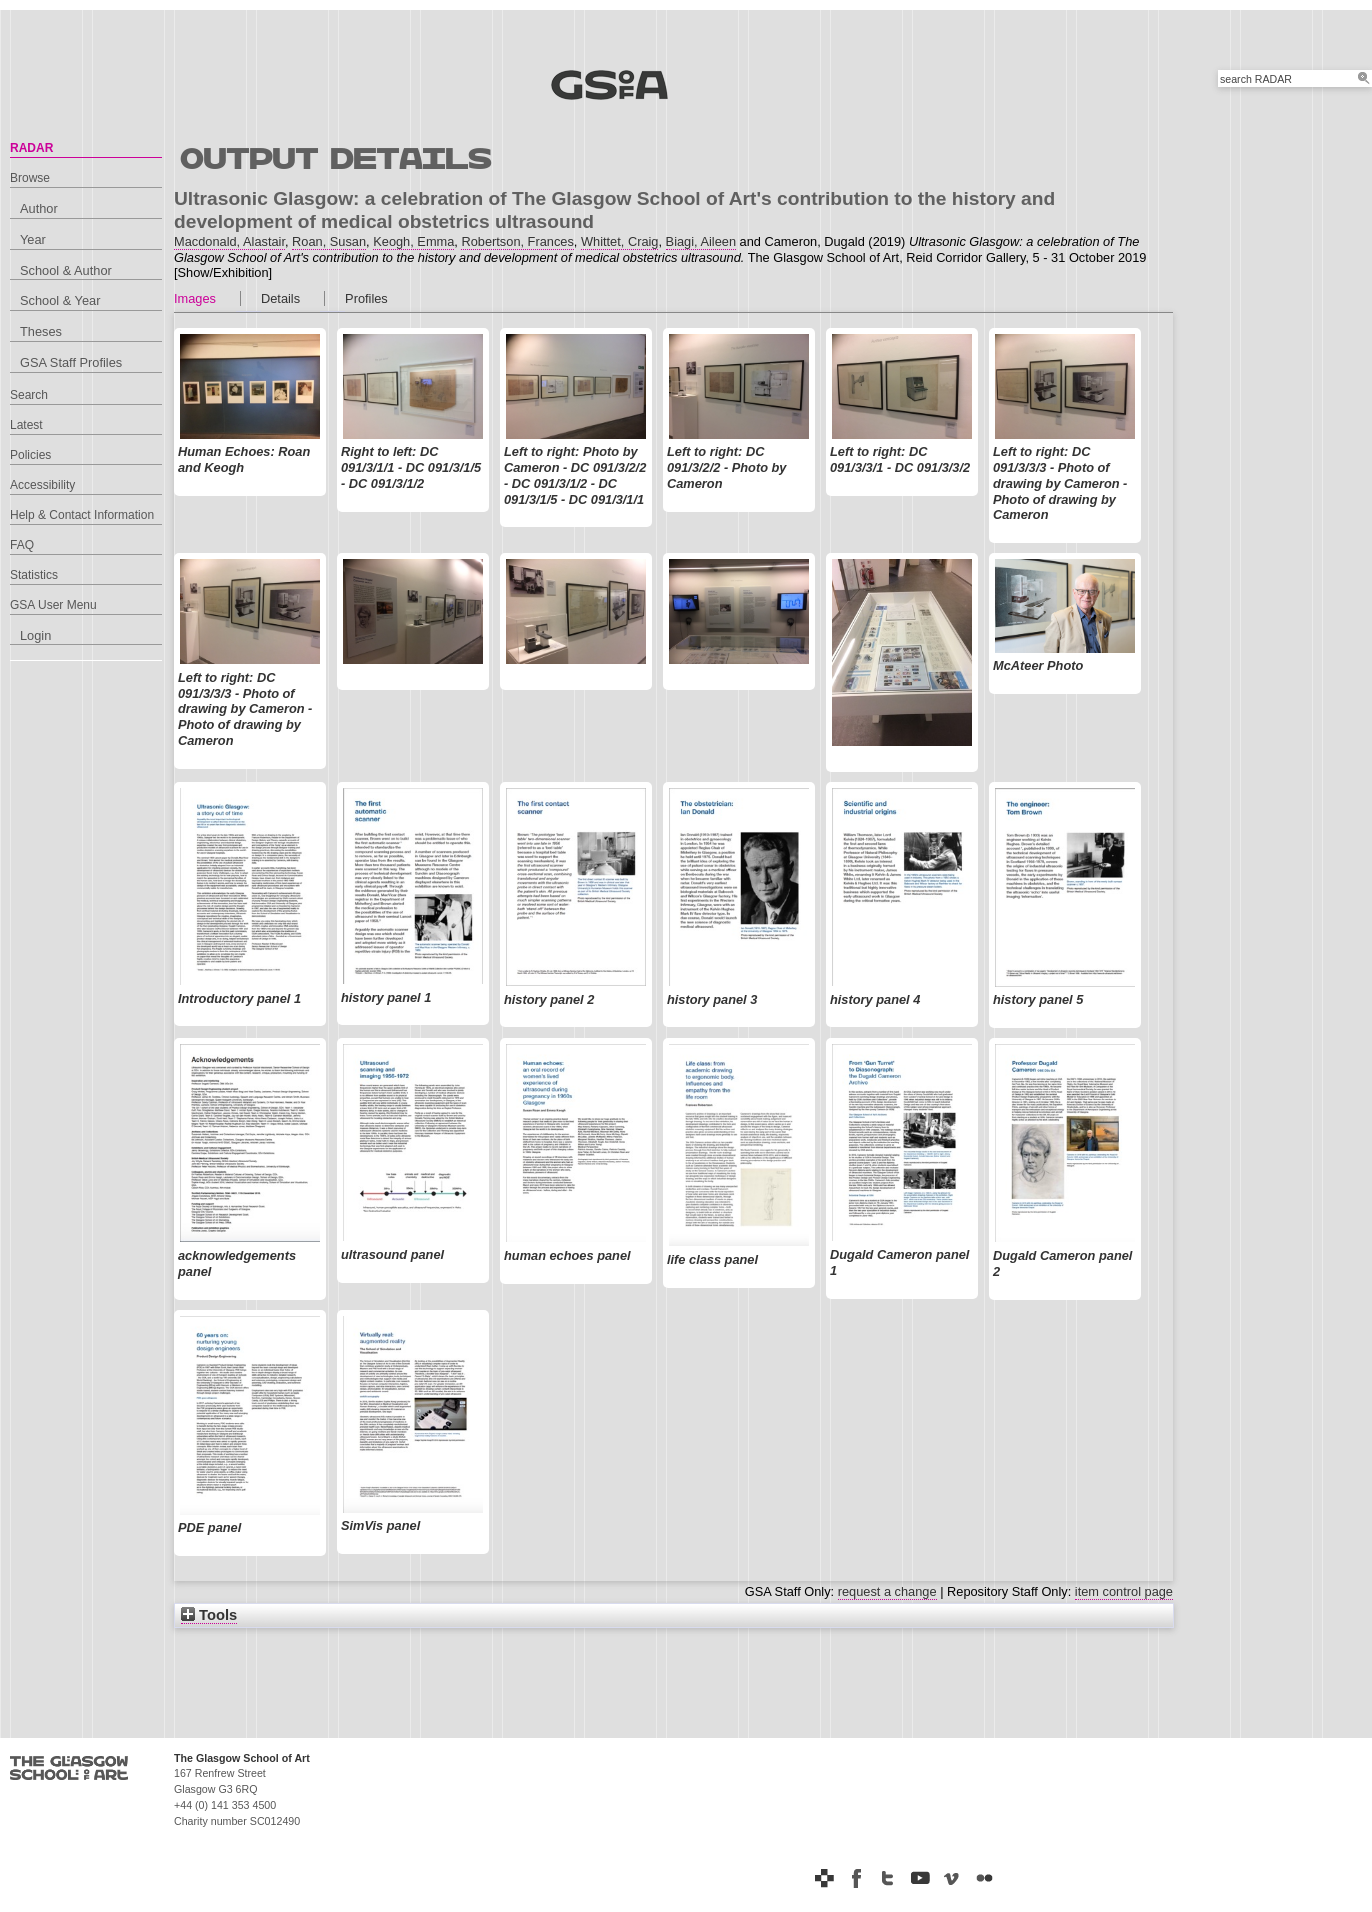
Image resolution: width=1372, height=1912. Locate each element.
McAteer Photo (1038, 665)
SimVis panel (380, 1525)
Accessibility (42, 485)
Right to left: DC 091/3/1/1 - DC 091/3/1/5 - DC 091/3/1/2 (411, 467)
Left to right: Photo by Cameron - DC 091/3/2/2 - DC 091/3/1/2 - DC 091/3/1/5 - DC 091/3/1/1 (575, 475)
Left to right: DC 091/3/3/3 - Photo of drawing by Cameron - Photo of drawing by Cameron (1060, 483)
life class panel (712, 1259)
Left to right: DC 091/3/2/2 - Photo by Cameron (726, 467)
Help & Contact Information (82, 515)
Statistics (34, 575)
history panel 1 (386, 997)
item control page (1124, 1591)
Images (195, 298)
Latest (26, 425)
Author (39, 208)
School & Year (60, 300)
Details (280, 298)
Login (35, 635)
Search (29, 395)
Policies (30, 455)
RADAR (31, 148)
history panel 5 (1038, 999)
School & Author (66, 270)
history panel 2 (549, 999)
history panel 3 (712, 999)
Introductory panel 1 (239, 998)
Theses (41, 331)
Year (33, 239)
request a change (887, 1591)
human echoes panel (567, 1255)
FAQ (22, 545)
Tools (209, 1615)
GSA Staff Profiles (71, 362)
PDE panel (209, 1527)
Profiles (366, 298)
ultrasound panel (392, 1254)
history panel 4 (875, 999)
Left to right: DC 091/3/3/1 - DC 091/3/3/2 (900, 459)
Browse (30, 178)
